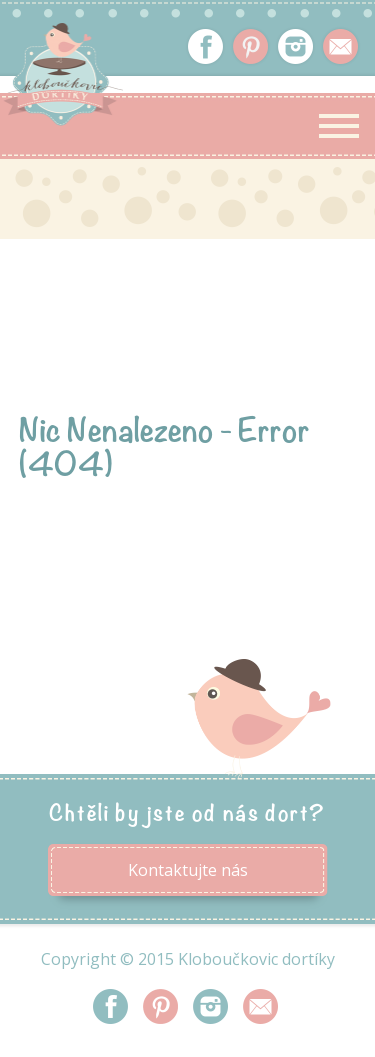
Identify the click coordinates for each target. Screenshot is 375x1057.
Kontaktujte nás (188, 870)
